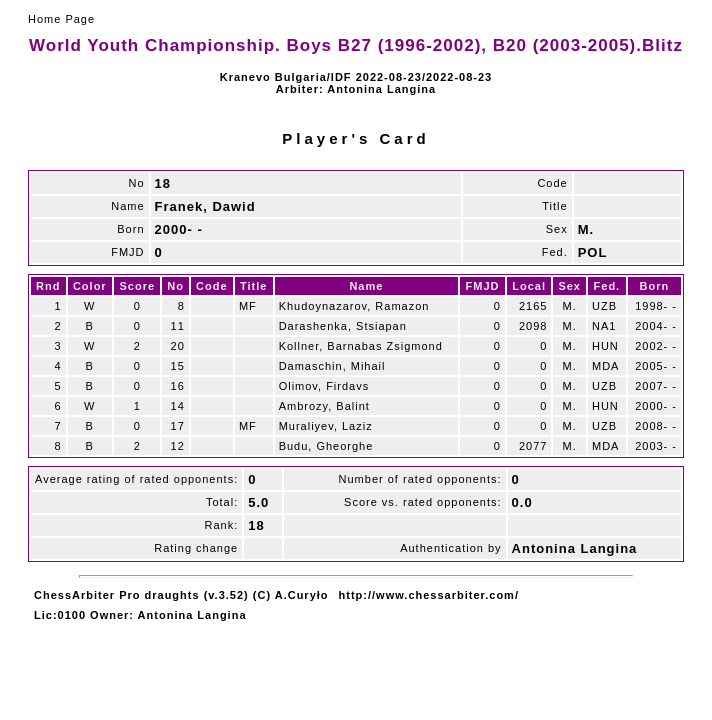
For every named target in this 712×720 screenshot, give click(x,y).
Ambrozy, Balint (324, 406)
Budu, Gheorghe (326, 446)
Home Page (61, 19)
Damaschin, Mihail (332, 366)
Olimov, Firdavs (324, 386)
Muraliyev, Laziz (326, 426)
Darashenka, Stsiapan (343, 326)
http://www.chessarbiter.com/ (429, 595)
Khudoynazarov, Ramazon (354, 306)
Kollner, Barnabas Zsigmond (361, 346)
